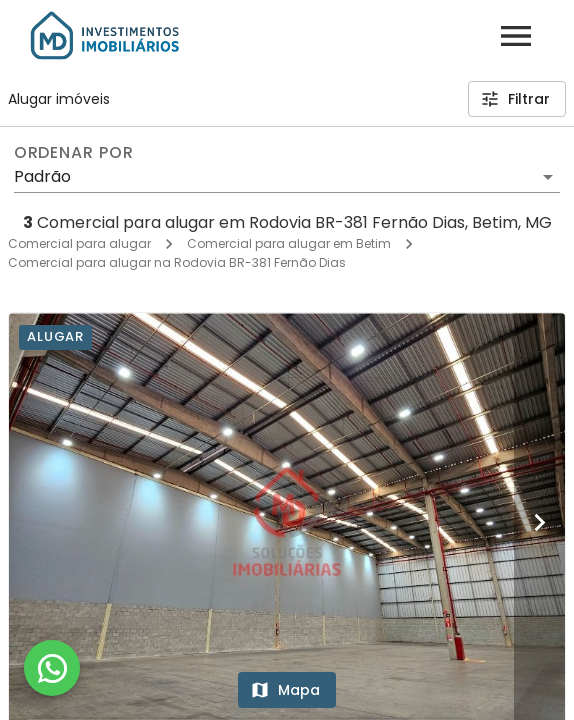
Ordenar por (74, 153)
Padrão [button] (42, 176)
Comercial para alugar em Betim (289, 243)
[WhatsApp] (52, 668)
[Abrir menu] (516, 36)
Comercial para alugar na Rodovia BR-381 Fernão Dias (177, 262)
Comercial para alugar (79, 243)
